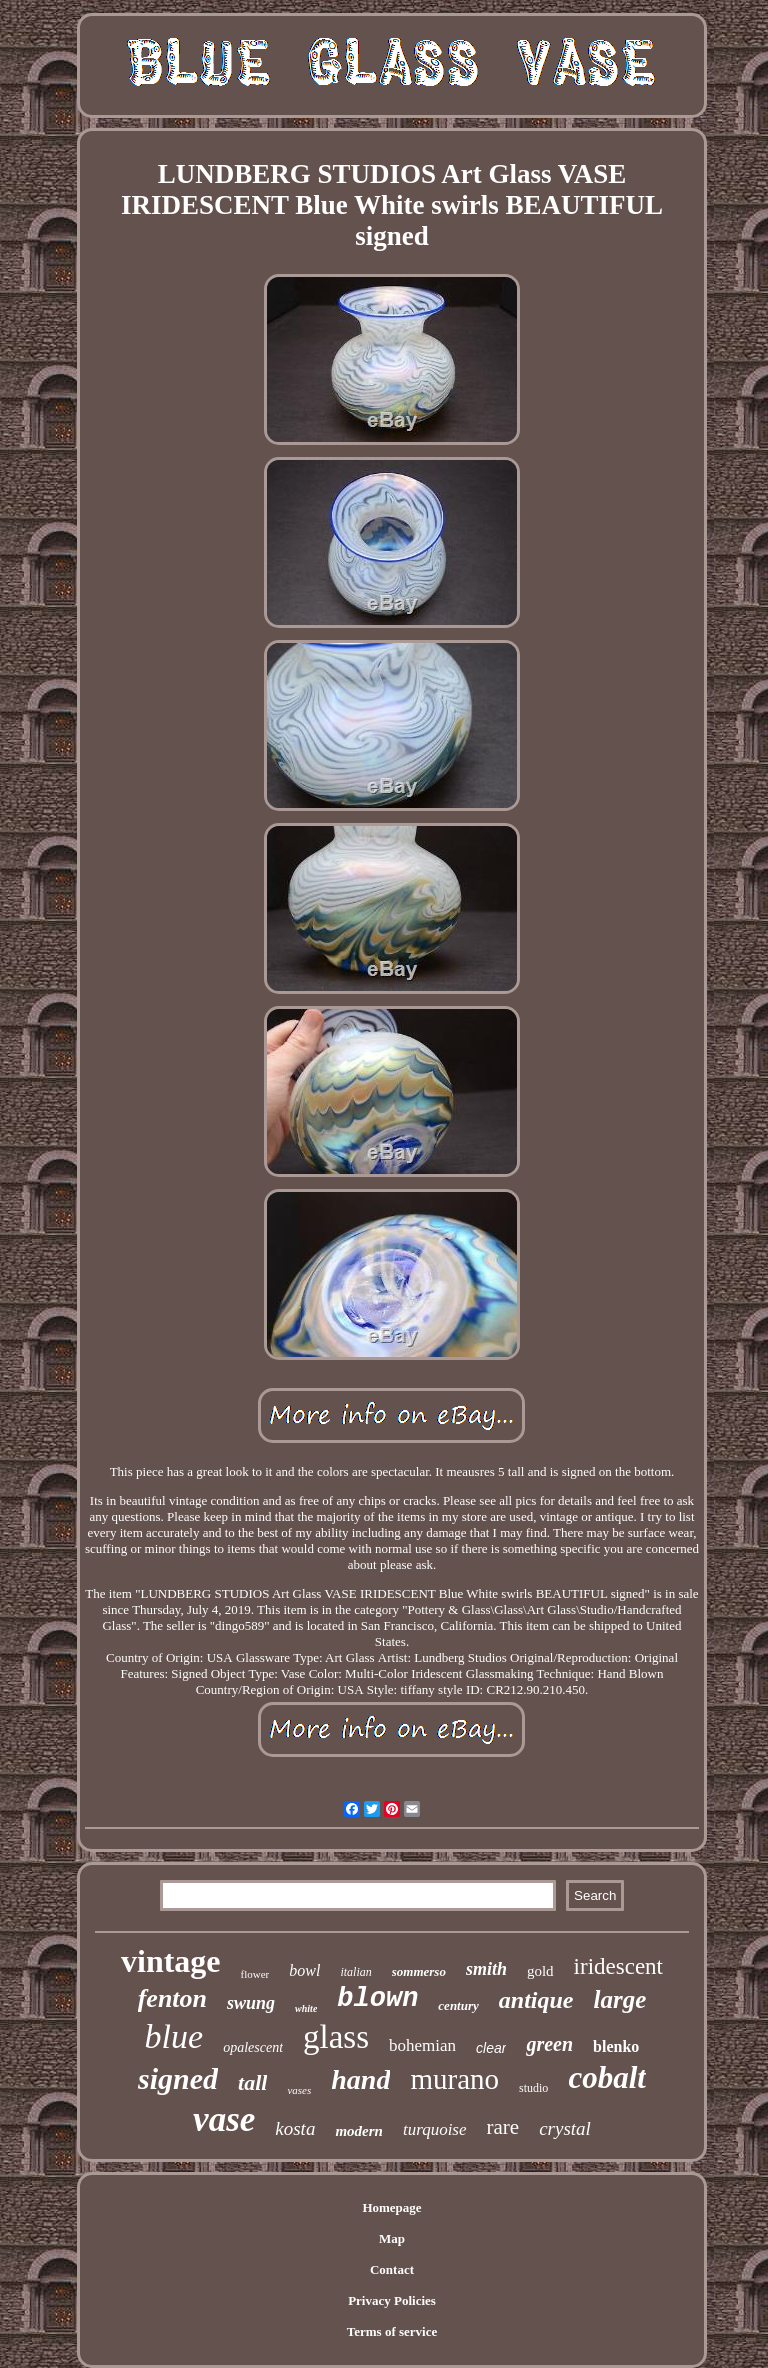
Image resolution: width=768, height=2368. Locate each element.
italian (355, 1972)
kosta (295, 2128)
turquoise (435, 2129)
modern (359, 2131)
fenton (172, 1998)
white (306, 2008)
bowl (304, 1970)
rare (503, 2127)
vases (299, 2090)
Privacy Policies (392, 2300)
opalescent (253, 2047)
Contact (392, 2269)
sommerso (419, 1971)
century (458, 2005)
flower (255, 1974)
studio (533, 2088)
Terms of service (392, 2331)
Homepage (391, 2207)
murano (454, 2079)
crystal (565, 2128)
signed (178, 2078)
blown (377, 1999)
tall (252, 2082)
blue (174, 2036)
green (549, 2044)
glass (336, 2037)
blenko (616, 2046)
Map (392, 2238)
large (619, 1999)
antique (536, 2000)
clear (491, 2048)
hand (360, 2079)
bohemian (422, 2045)
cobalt (607, 2077)
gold (540, 1971)
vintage (171, 1961)
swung (251, 2003)
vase (224, 2119)
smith (486, 1969)
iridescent (618, 1966)
